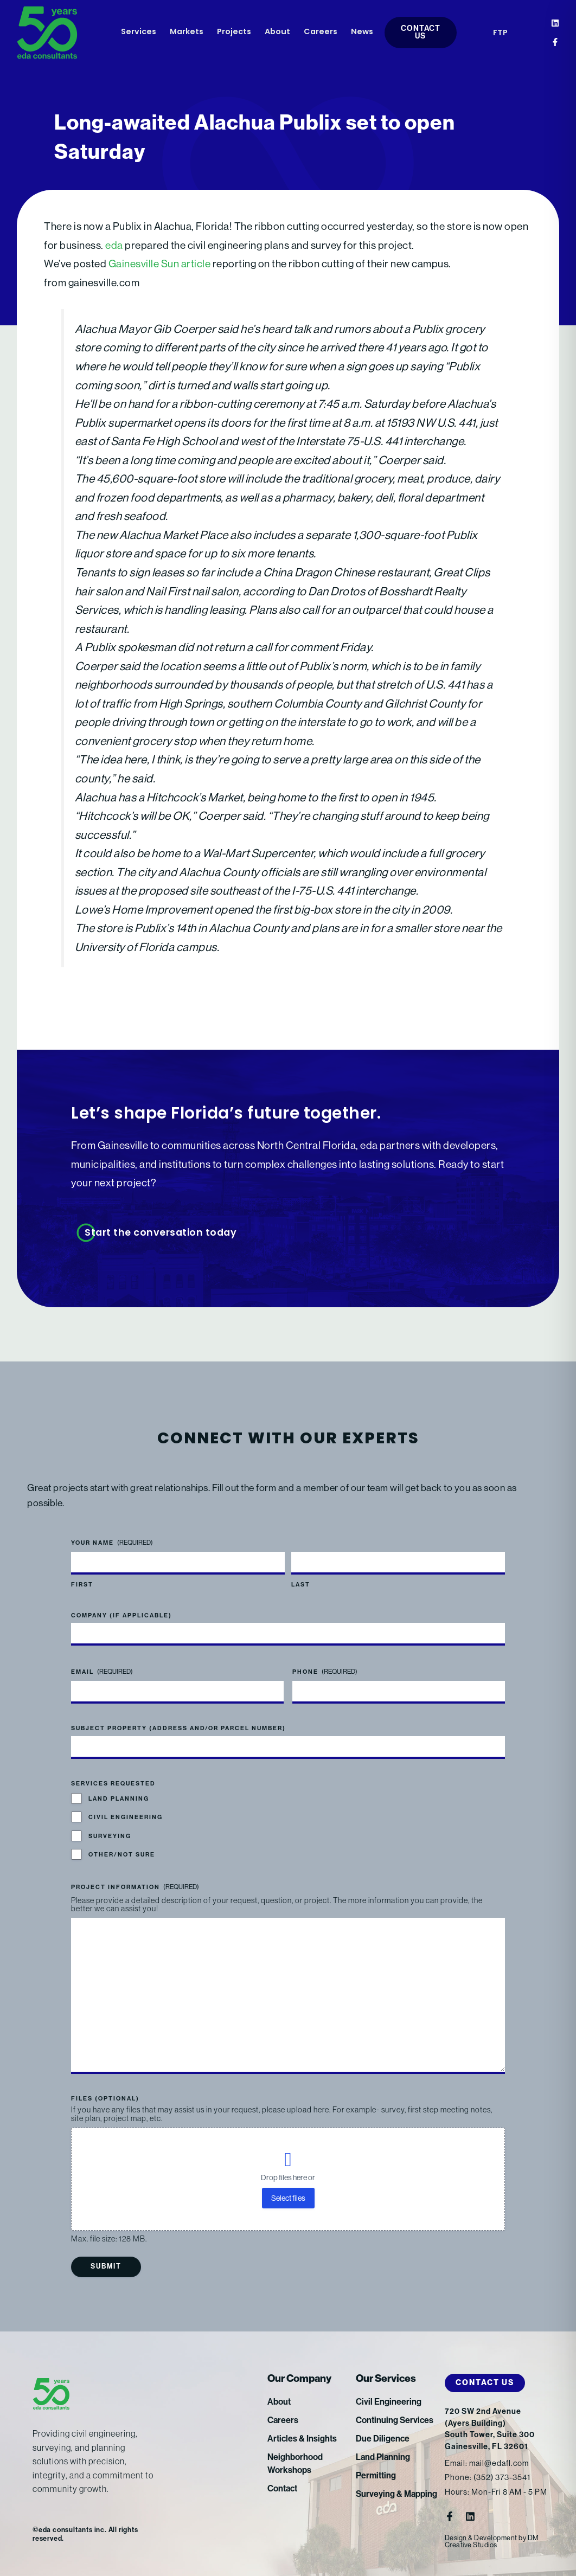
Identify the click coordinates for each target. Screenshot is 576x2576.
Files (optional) (105, 2099)
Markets (186, 32)
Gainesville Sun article (159, 263)
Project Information (135, 1887)
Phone (324, 1671)
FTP (500, 33)
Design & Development (481, 2538)
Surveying (109, 1836)
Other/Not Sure (121, 1854)
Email (102, 1671)
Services (138, 32)
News (362, 32)
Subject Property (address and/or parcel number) (178, 1728)
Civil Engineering (125, 1817)
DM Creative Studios (492, 2541)
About (277, 32)
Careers (320, 32)
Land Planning (118, 1798)
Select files (288, 2198)
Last (300, 1584)
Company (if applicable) (121, 1615)
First (82, 1584)
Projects (234, 32)
